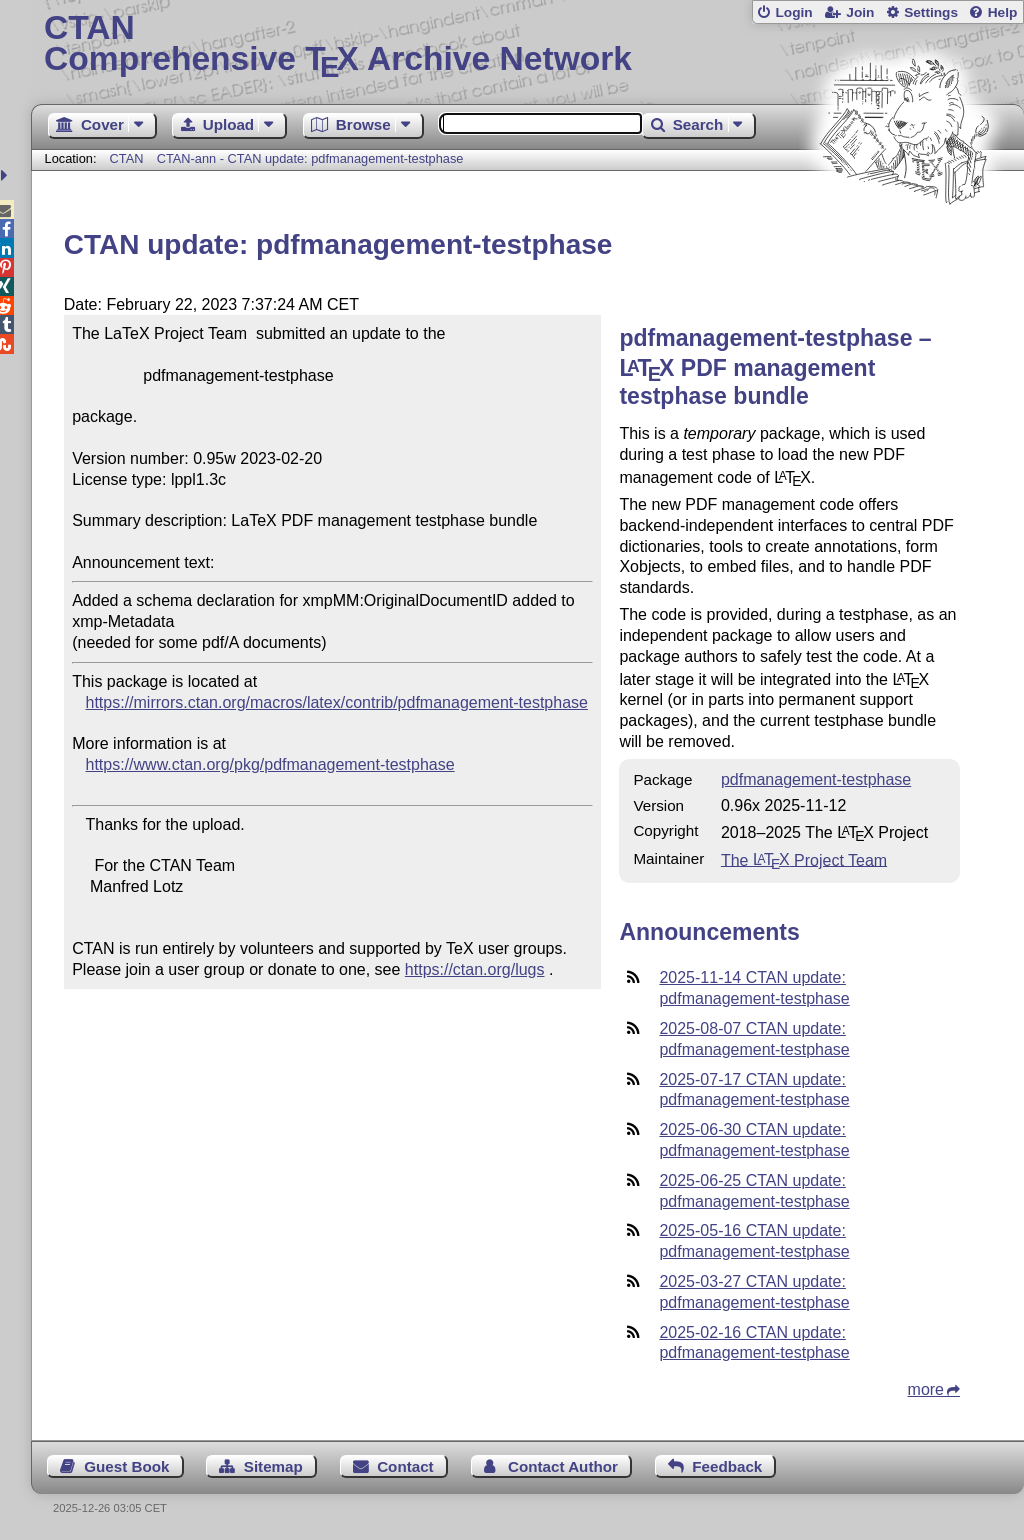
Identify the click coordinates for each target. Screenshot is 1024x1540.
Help (1003, 12)
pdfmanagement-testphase (816, 779)
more (926, 1389)
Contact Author (563, 1466)
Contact (405, 1466)
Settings (931, 12)
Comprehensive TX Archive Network (527, 45)
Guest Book (126, 1466)
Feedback (727, 1466)
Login (793, 12)
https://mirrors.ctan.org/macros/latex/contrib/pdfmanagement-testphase (337, 702)
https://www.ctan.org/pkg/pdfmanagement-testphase (270, 764)
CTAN (127, 158)
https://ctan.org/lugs (475, 969)
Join (860, 12)
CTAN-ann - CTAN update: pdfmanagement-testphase (310, 158)
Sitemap (273, 1466)
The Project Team (804, 859)
